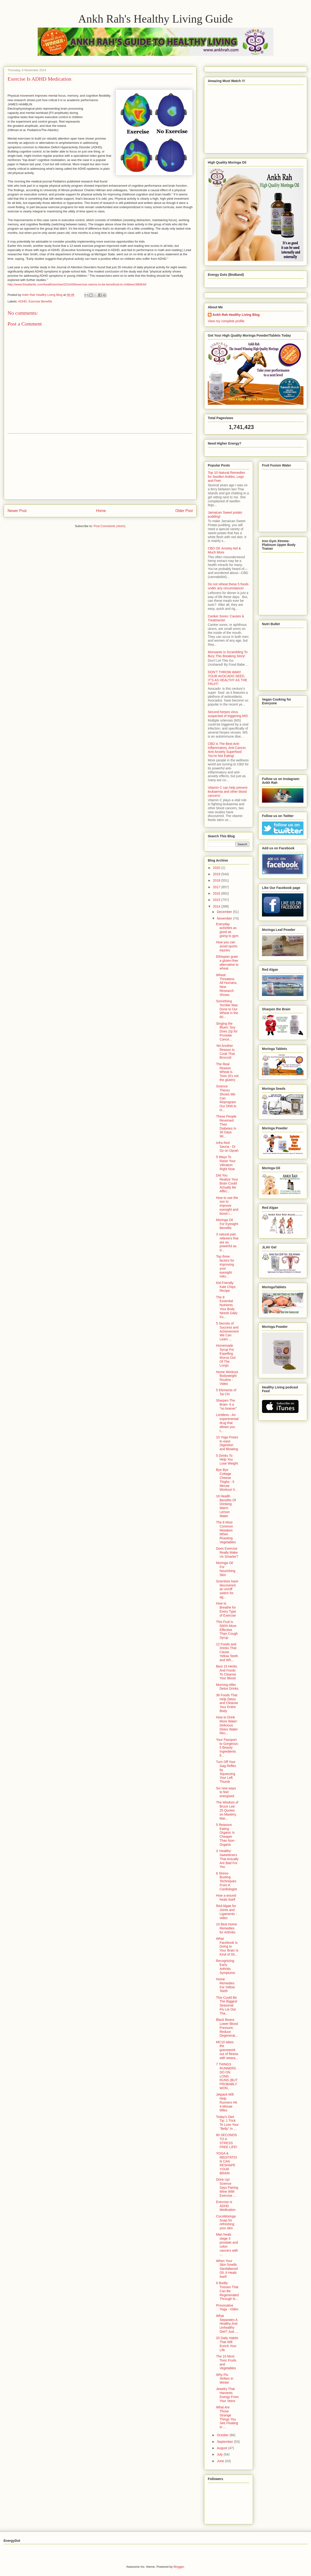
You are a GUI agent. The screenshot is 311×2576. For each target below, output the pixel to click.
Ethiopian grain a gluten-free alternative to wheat (227, 962)
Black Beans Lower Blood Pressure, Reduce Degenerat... (227, 2027)
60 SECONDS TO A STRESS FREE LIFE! (226, 2141)
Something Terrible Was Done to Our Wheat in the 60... (227, 1009)
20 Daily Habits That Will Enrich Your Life (227, 2344)
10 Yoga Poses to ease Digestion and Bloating (227, 1443)
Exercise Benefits (40, 301)
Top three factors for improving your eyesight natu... (225, 1266)
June (221, 2461)
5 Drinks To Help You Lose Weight (227, 1460)
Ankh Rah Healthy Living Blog (236, 315)
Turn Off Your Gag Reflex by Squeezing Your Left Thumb (226, 1771)
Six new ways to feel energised (226, 1792)
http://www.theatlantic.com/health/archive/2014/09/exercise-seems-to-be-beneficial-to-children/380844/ (77, 284)
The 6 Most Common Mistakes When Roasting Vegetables (226, 1532)
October (223, 2435)
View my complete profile (226, 321)
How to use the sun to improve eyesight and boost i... (227, 1205)
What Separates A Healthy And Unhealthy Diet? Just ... (227, 2323)
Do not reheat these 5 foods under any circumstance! (228, 586)
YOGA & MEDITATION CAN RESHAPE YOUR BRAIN (226, 2163)
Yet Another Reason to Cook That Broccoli (225, 1051)
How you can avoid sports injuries (226, 946)
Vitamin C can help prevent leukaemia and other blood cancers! (227, 791)
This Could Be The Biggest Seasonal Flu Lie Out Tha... (226, 2005)
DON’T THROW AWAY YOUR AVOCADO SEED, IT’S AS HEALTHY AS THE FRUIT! (227, 678)
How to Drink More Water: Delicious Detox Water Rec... (227, 1725)
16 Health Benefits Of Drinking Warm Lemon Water (226, 1506)
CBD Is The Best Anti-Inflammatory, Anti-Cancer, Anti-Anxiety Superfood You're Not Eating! (227, 749)
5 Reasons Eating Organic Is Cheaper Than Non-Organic (225, 1834)
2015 (217, 900)
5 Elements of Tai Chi (226, 1392)
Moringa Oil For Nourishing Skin (225, 1569)
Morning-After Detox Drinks (227, 1687)
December (225, 912)
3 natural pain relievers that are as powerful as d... (227, 1242)
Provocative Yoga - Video (227, 2307)
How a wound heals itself (226, 1897)
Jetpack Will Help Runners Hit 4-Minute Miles (226, 2102)
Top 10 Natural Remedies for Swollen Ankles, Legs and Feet (226, 477)
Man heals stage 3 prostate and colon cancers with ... (227, 2244)
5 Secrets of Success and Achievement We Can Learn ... (227, 1331)
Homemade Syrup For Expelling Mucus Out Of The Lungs (226, 1355)
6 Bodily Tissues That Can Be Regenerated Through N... (227, 2291)
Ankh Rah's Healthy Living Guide (155, 18)
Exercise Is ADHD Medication (226, 2206)
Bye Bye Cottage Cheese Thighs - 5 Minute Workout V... (226, 1479)
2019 (217, 874)
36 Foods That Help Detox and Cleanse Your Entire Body (227, 1703)
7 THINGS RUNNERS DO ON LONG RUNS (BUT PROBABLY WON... (226, 2076)
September (225, 2442)
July (220, 2454)
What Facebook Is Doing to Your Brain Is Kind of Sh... (227, 1946)
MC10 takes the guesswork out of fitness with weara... (227, 2050)
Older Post (184, 511)
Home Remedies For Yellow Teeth (225, 1985)
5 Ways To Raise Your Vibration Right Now (226, 1163)
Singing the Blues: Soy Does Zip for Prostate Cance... (226, 1031)
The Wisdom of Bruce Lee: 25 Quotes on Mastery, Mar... (227, 1810)
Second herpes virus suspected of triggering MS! (228, 714)
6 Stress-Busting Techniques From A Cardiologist (226, 1881)
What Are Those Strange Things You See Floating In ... (227, 2417)
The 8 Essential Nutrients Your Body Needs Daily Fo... (226, 1307)
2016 (217, 893)
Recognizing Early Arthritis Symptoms (225, 1966)
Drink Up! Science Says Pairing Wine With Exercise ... (227, 2187)
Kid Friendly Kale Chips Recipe (226, 1287)
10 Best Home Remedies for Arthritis (226, 1928)
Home (101, 511)
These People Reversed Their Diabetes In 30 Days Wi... (226, 1126)
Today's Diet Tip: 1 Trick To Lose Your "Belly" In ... (227, 2122)
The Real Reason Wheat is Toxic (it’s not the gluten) (227, 1072)
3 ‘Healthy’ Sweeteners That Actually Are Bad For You (227, 1859)
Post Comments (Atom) (109, 526)
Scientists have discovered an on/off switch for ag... (227, 1589)
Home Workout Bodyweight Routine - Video (227, 1378)
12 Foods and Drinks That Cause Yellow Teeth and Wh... (227, 1652)
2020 (217, 868)
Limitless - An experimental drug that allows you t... (227, 1422)
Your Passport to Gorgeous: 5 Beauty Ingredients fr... (227, 1747)
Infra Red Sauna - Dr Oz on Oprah (227, 1147)
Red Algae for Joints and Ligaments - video (226, 1912)
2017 (217, 887)
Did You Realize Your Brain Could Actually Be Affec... (227, 1183)
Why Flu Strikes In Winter (224, 2379)
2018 (217, 880)
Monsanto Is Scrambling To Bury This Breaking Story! (228, 654)
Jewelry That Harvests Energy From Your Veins (227, 2395)
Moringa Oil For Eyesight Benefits (227, 1224)
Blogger (178, 2566)
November (225, 918)
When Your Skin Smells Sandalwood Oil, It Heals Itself (227, 2269)
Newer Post (17, 511)
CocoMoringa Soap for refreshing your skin (226, 2222)
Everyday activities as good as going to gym (227, 930)
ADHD (22, 301)
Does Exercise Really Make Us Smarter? (227, 1552)
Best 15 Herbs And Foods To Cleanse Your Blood (226, 1672)
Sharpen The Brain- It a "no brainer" (226, 1404)
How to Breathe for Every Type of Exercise (226, 1609)
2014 (217, 906)
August (222, 2448)
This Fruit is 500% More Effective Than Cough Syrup (227, 1629)
